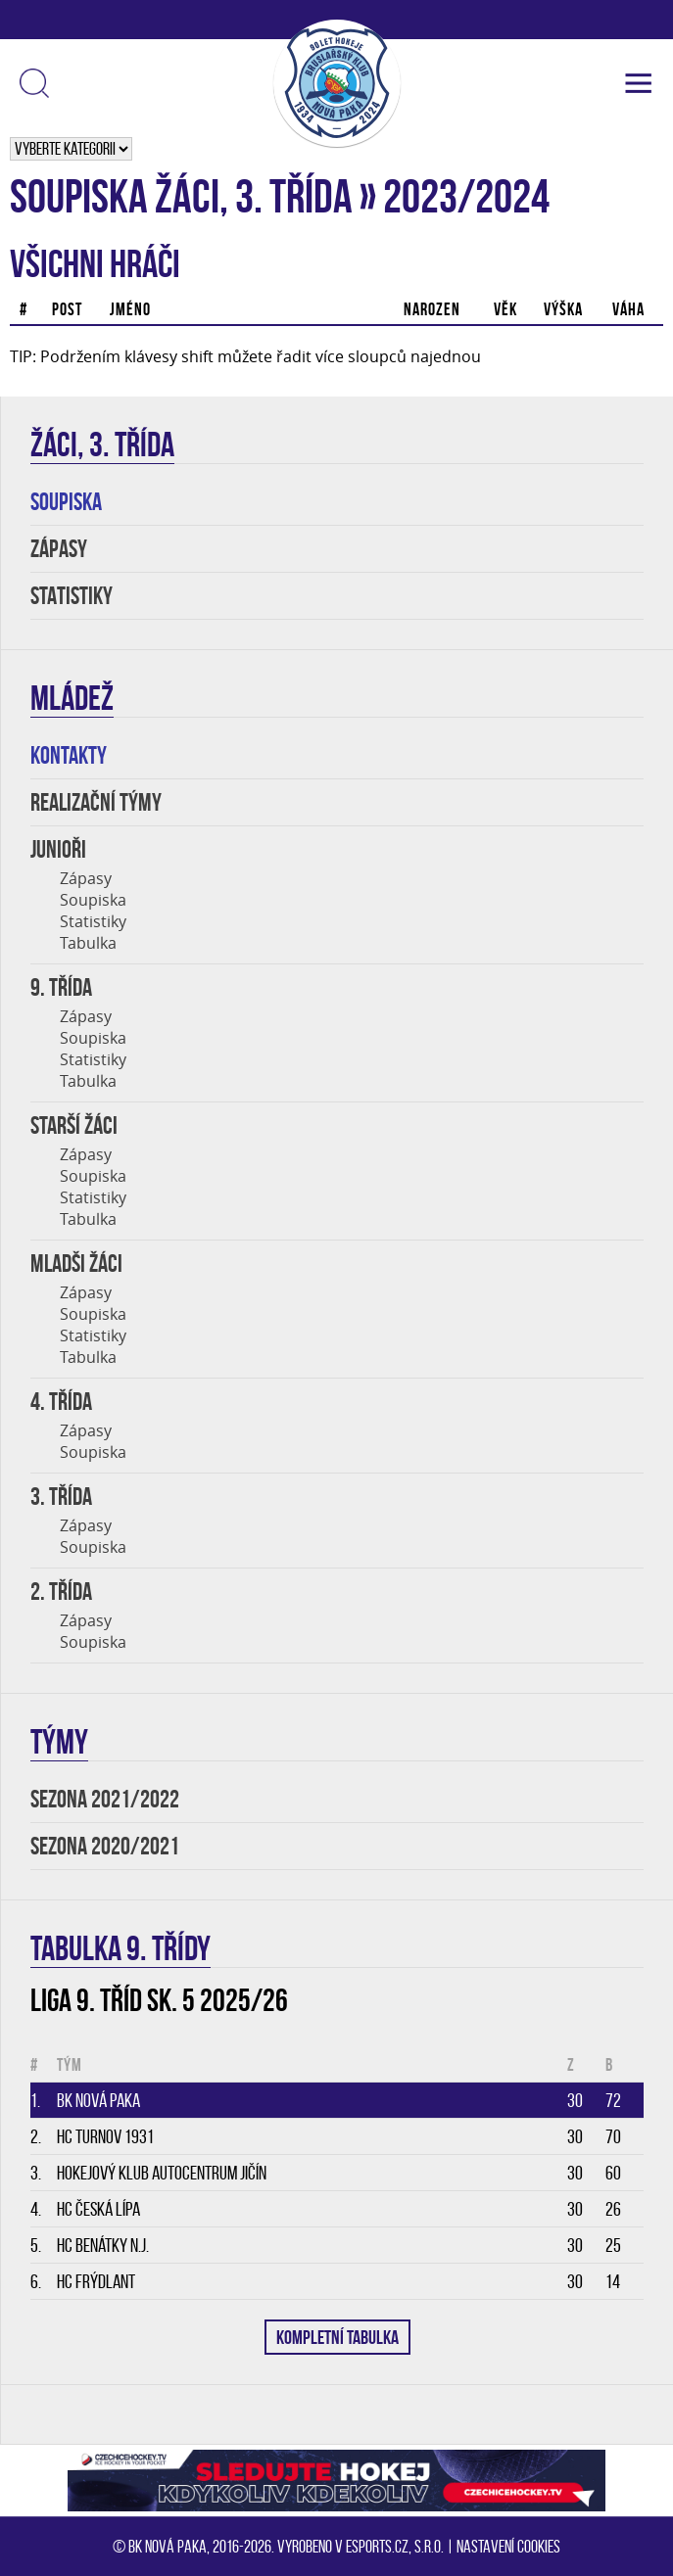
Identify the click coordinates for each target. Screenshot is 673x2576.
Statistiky (93, 921)
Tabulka (88, 943)
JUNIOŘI (58, 849)
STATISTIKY (71, 596)
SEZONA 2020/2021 (104, 1846)
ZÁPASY (58, 549)
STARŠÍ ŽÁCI (74, 1125)
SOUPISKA (66, 502)
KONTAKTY (68, 755)
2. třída (61, 1591)
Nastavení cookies (508, 2546)
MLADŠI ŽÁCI (76, 1263)
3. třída (61, 1496)
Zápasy (86, 878)
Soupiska (93, 900)
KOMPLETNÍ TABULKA (337, 2337)
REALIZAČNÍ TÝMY (96, 802)
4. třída (61, 1401)
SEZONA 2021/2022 (104, 1799)
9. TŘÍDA (61, 987)
